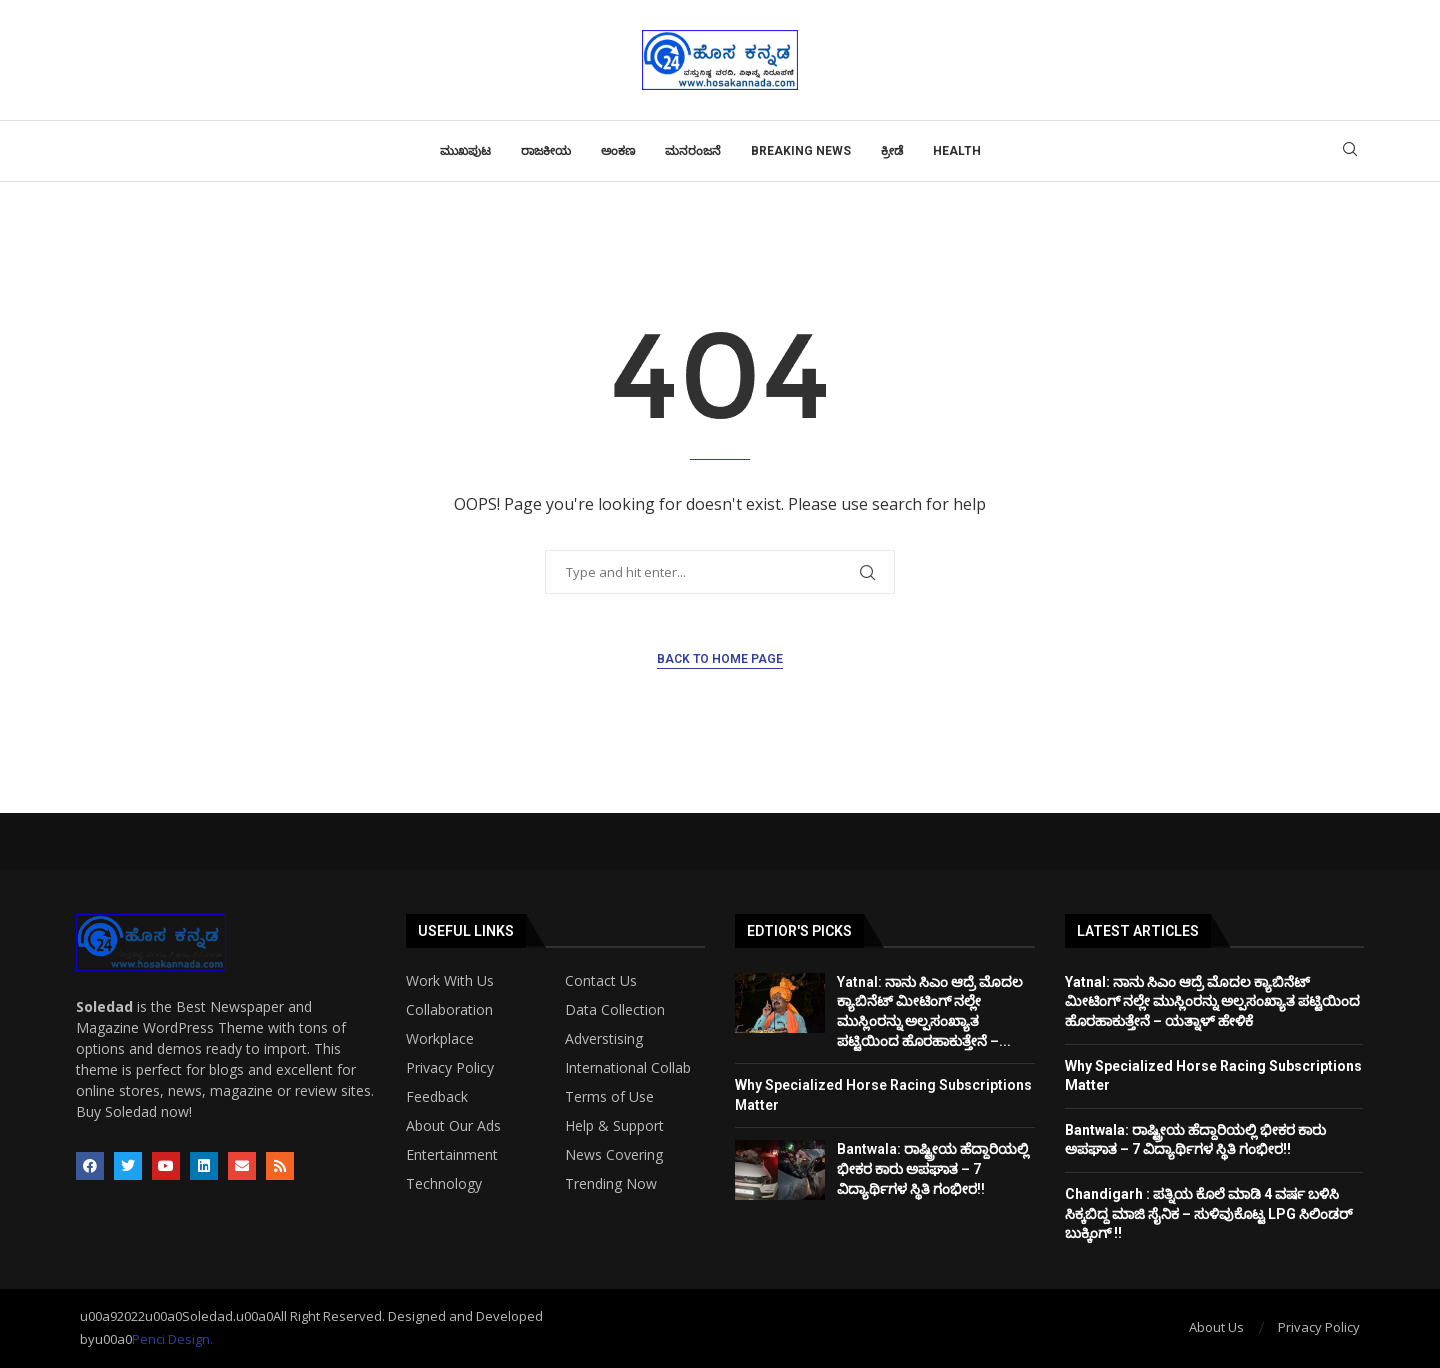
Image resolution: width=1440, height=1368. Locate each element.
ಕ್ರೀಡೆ (892, 151)
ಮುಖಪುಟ (465, 151)
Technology (444, 1184)
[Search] (1350, 151)
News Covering (614, 1155)
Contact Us (601, 981)
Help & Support (614, 1126)
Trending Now (611, 1184)
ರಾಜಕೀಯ (546, 151)
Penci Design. (172, 1339)
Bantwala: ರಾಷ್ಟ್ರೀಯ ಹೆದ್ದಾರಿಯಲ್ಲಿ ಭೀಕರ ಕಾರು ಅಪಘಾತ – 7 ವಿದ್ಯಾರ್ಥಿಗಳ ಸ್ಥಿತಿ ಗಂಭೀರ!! (933, 1168)
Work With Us (450, 981)
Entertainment (452, 1155)
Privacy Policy (450, 1068)
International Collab (628, 1068)
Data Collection (615, 1010)
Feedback (437, 1097)
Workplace (440, 1039)
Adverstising (604, 1039)
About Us (1216, 1327)
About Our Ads (453, 1126)
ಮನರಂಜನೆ (693, 151)
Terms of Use (609, 1097)
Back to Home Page (720, 659)
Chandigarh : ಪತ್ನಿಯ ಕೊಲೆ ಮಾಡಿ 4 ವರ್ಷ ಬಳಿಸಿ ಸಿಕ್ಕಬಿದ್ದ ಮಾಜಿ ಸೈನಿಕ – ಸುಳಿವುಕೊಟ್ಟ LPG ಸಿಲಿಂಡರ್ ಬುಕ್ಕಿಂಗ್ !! (1209, 1213)
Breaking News (801, 151)
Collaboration (449, 1010)
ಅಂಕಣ (618, 151)
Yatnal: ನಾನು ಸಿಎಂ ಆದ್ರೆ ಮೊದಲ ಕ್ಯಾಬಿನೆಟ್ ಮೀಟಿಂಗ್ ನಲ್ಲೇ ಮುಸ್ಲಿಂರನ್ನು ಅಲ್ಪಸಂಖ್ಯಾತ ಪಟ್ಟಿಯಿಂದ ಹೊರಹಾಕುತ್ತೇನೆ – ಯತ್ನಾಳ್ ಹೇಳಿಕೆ (1212, 1001)
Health (957, 151)
